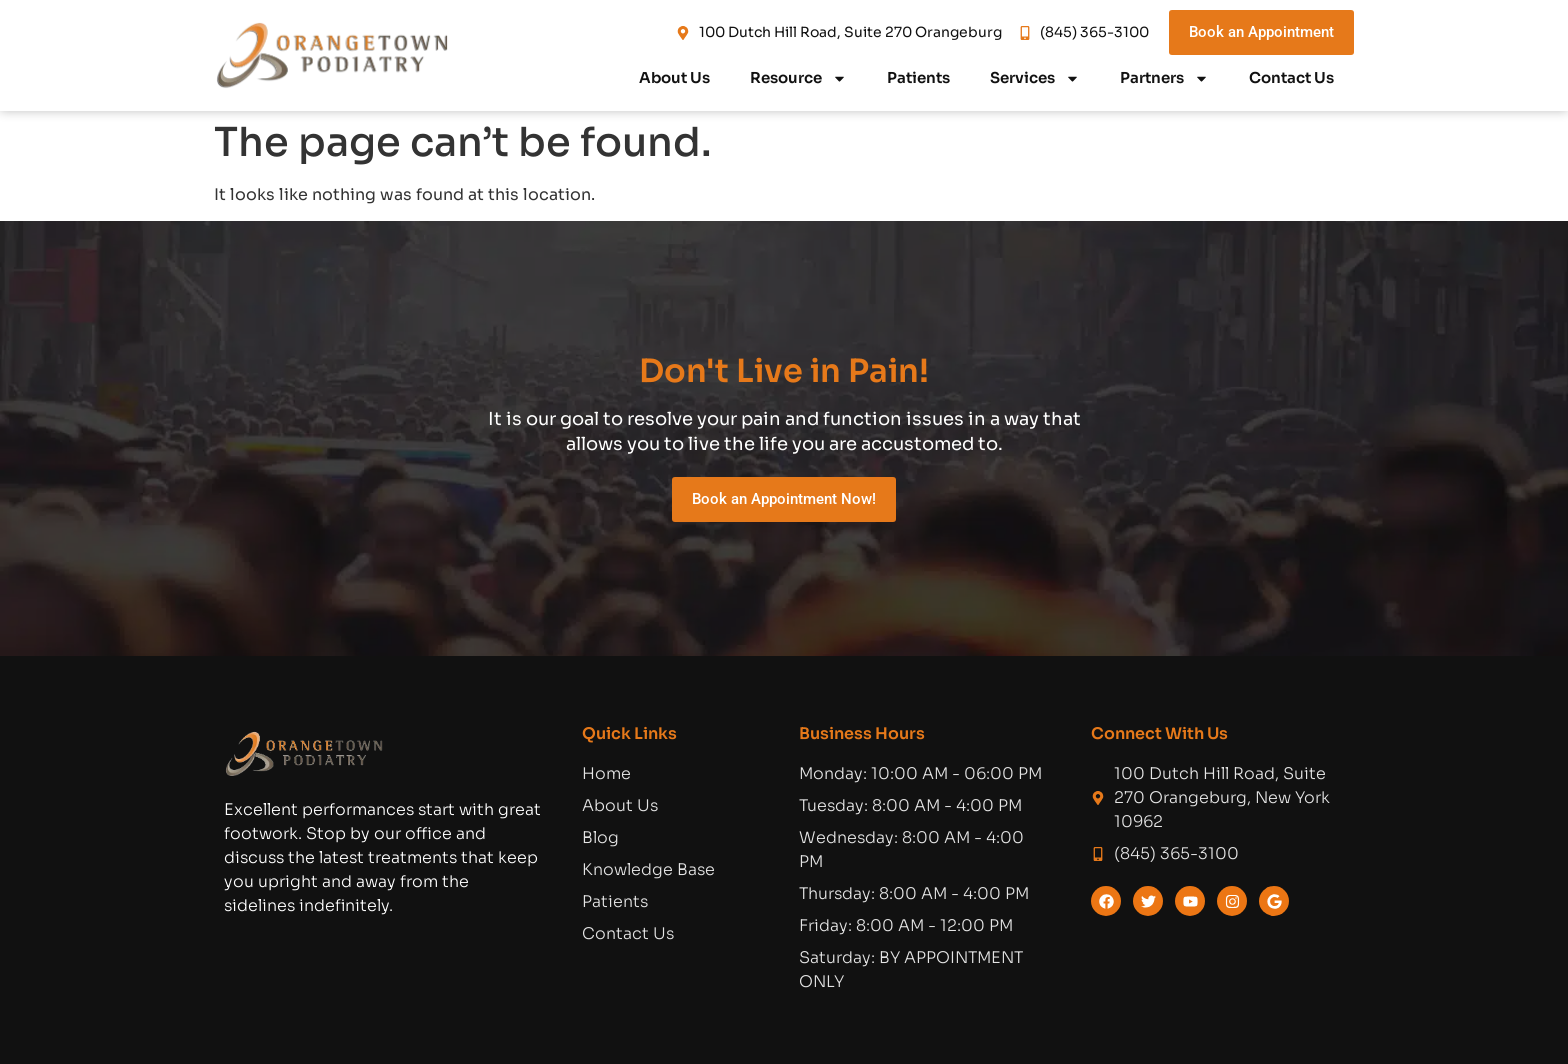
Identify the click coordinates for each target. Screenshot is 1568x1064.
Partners (1164, 78)
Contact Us (1291, 77)
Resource (798, 78)
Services (1035, 78)
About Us (674, 77)
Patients (918, 77)
